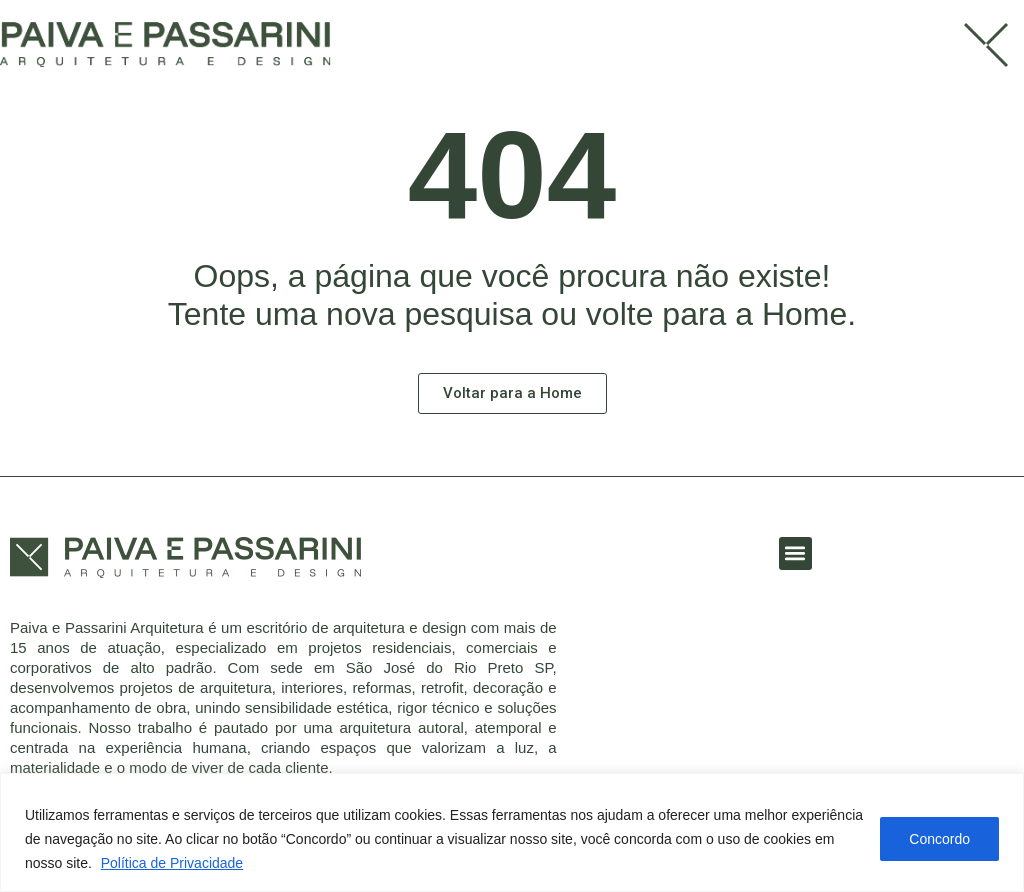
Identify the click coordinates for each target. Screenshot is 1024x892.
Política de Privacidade (172, 863)
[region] (512, 832)
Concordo (939, 839)
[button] (795, 553)
